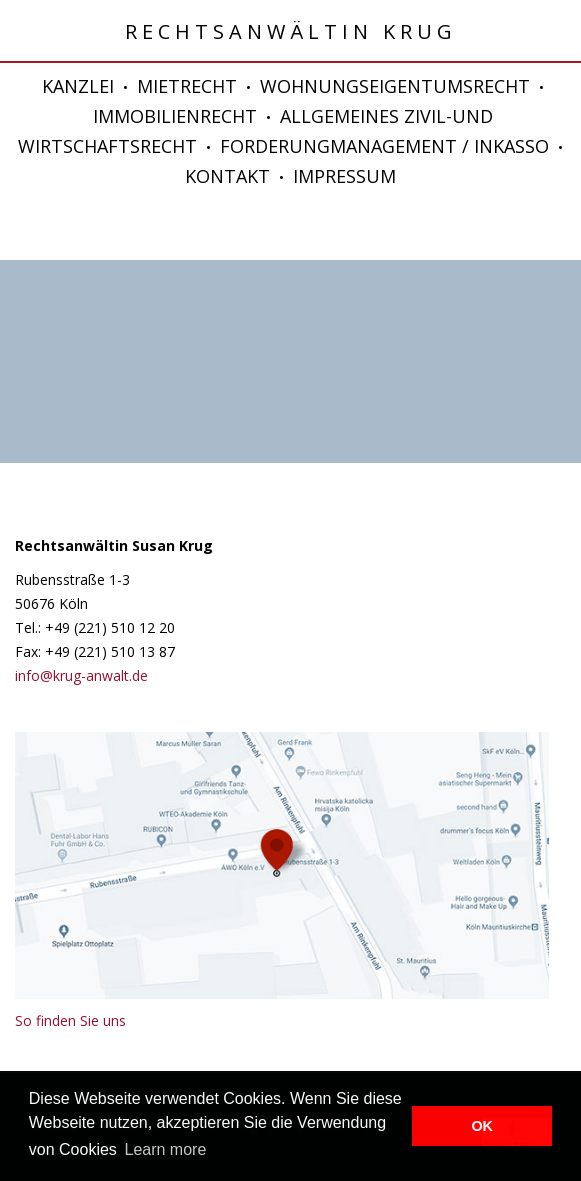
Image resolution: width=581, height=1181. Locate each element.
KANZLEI (78, 86)
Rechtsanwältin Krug (291, 31)
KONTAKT (227, 176)
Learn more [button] (165, 1149)
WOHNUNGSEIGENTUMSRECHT (395, 86)
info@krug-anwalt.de (81, 675)
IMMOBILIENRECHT (175, 116)
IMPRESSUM (344, 176)
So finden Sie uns (70, 1020)
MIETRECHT (187, 86)
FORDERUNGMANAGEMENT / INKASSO (384, 146)
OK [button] (482, 1126)
